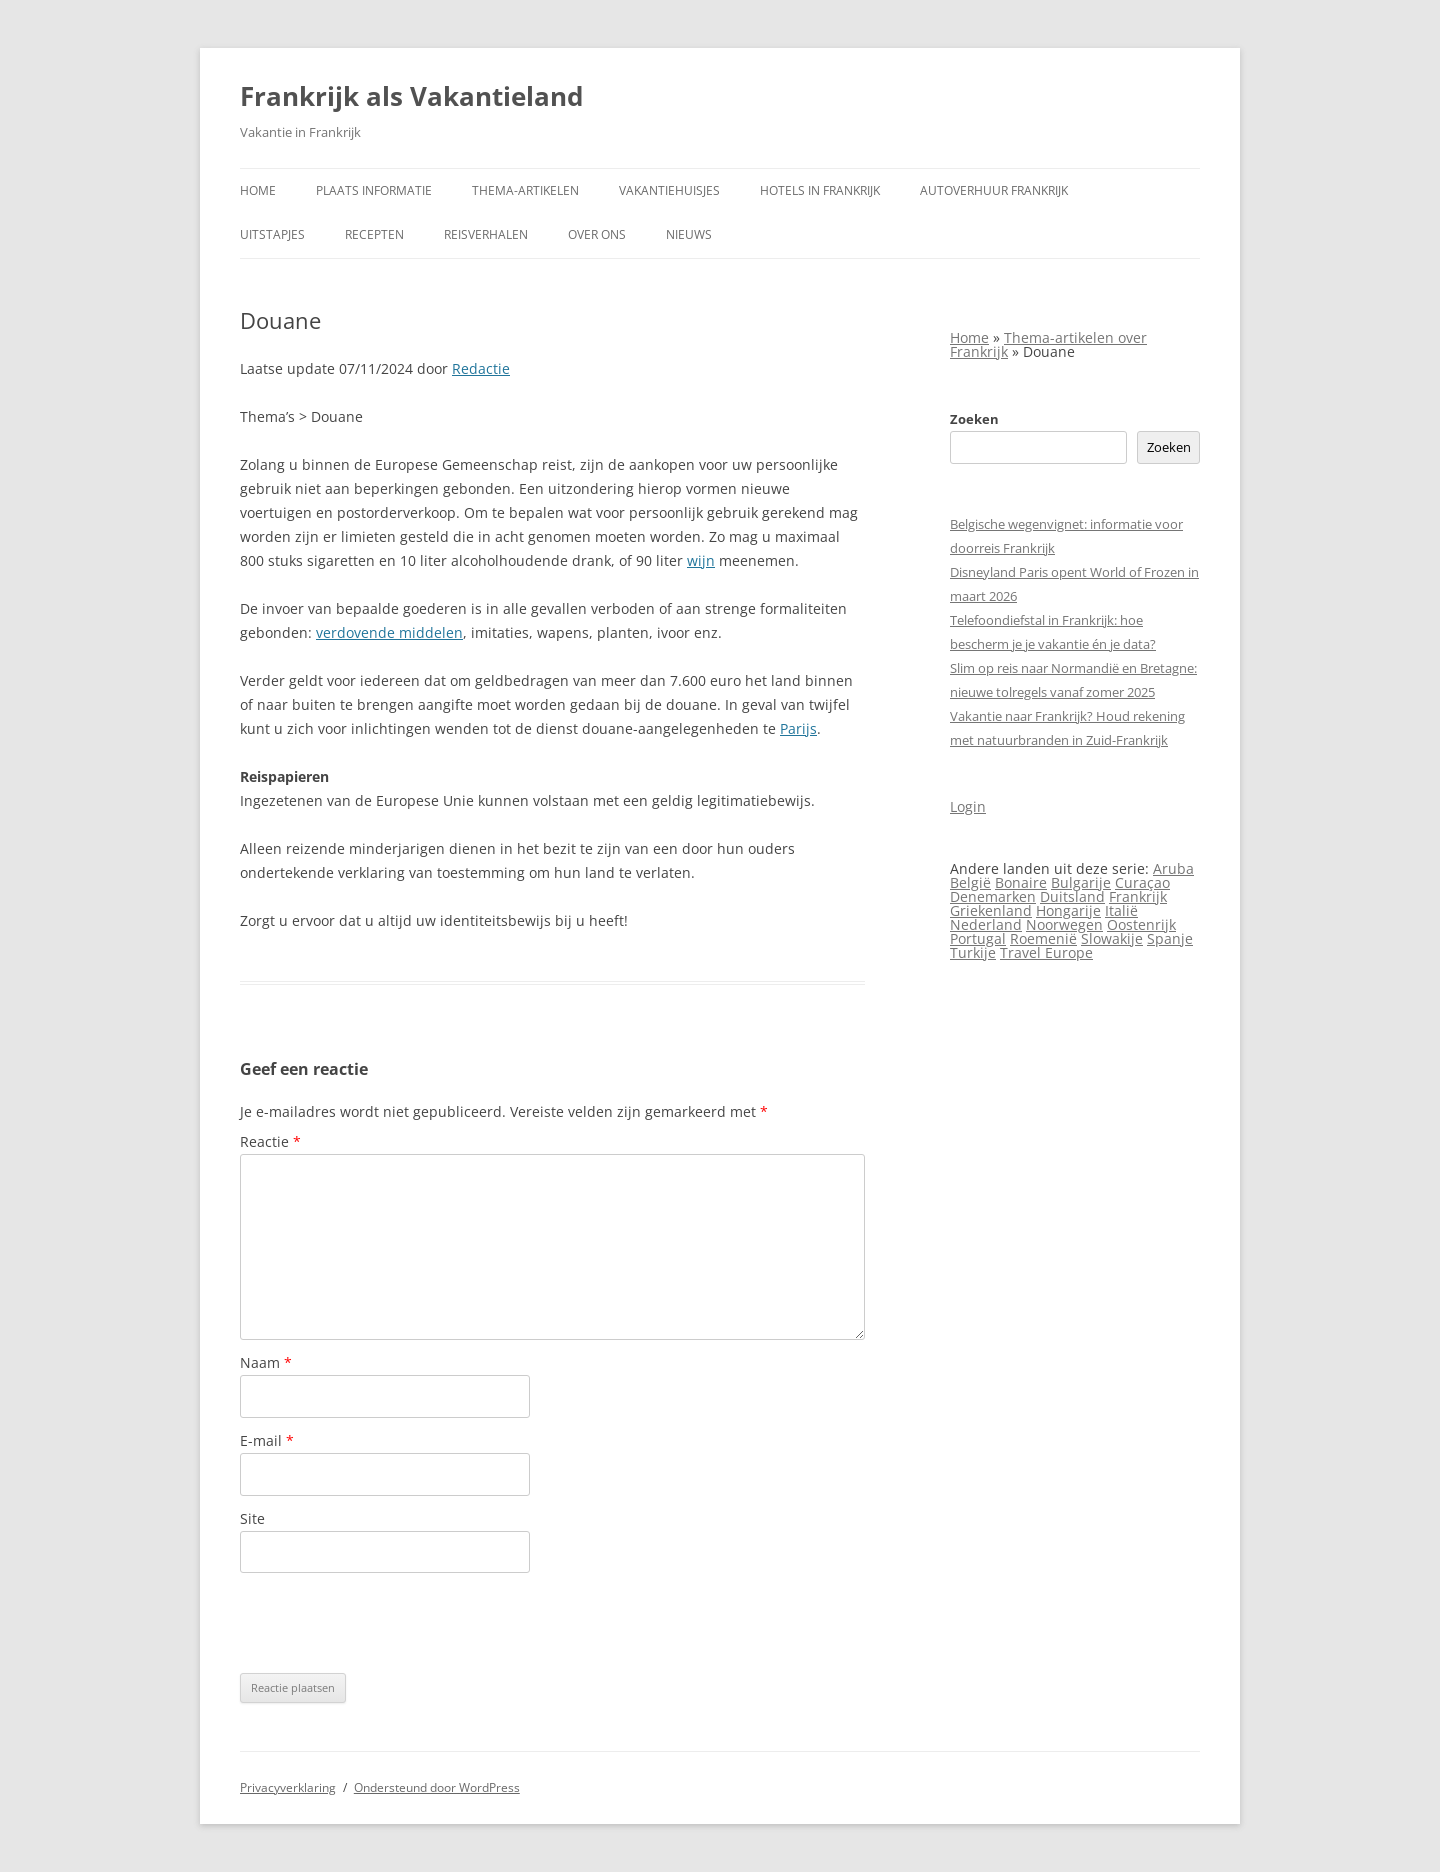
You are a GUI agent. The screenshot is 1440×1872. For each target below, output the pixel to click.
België (970, 882)
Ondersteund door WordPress (437, 1787)
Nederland (986, 924)
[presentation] (392, 1623)
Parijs (798, 728)
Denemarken (993, 896)
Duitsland (1072, 896)
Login (968, 806)
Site (252, 1518)
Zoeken (974, 419)
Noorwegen (1064, 924)
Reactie (270, 1141)
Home (258, 190)
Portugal (978, 938)
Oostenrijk (1141, 924)
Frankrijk (1138, 896)
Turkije (973, 952)
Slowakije (1112, 938)
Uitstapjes (272, 234)
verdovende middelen (389, 632)
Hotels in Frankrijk (820, 190)
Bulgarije (1081, 882)
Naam (266, 1362)
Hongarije (1068, 910)
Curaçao (1142, 882)
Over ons (597, 234)
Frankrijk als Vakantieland (411, 96)
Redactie (481, 368)
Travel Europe (1046, 952)
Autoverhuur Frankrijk (994, 190)
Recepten (374, 234)
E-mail (267, 1440)
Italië (1121, 910)
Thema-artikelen (525, 190)
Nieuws (689, 234)
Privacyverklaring (288, 1787)
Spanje (1170, 938)
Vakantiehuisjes (669, 190)
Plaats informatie (374, 190)
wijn (701, 560)
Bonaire (1021, 882)
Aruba (1173, 868)
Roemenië (1043, 938)
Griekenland (991, 910)
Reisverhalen (486, 234)
